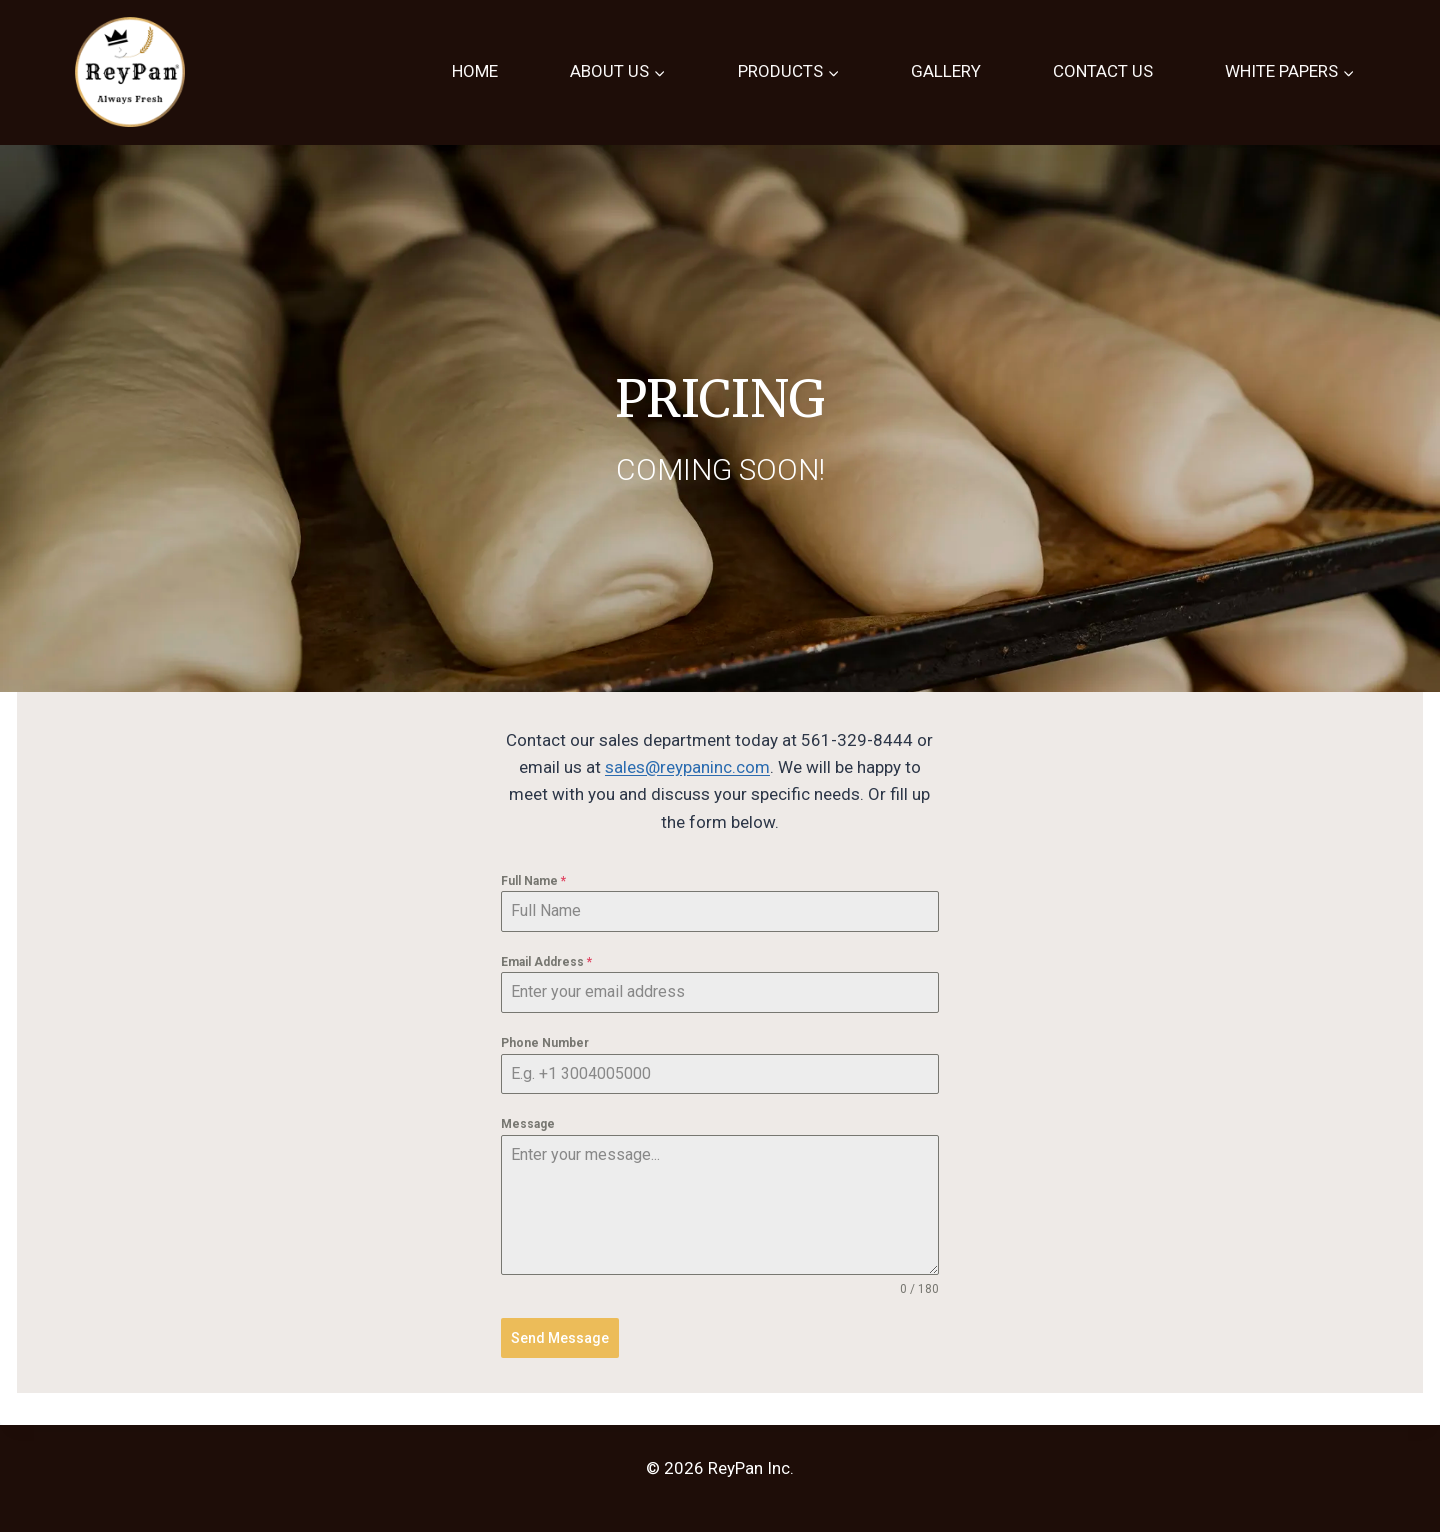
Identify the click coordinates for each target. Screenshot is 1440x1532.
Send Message (560, 1338)
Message (528, 1124)
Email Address (546, 962)
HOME (475, 71)
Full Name (533, 881)
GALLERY (946, 71)
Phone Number (545, 1043)
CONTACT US (1103, 71)
